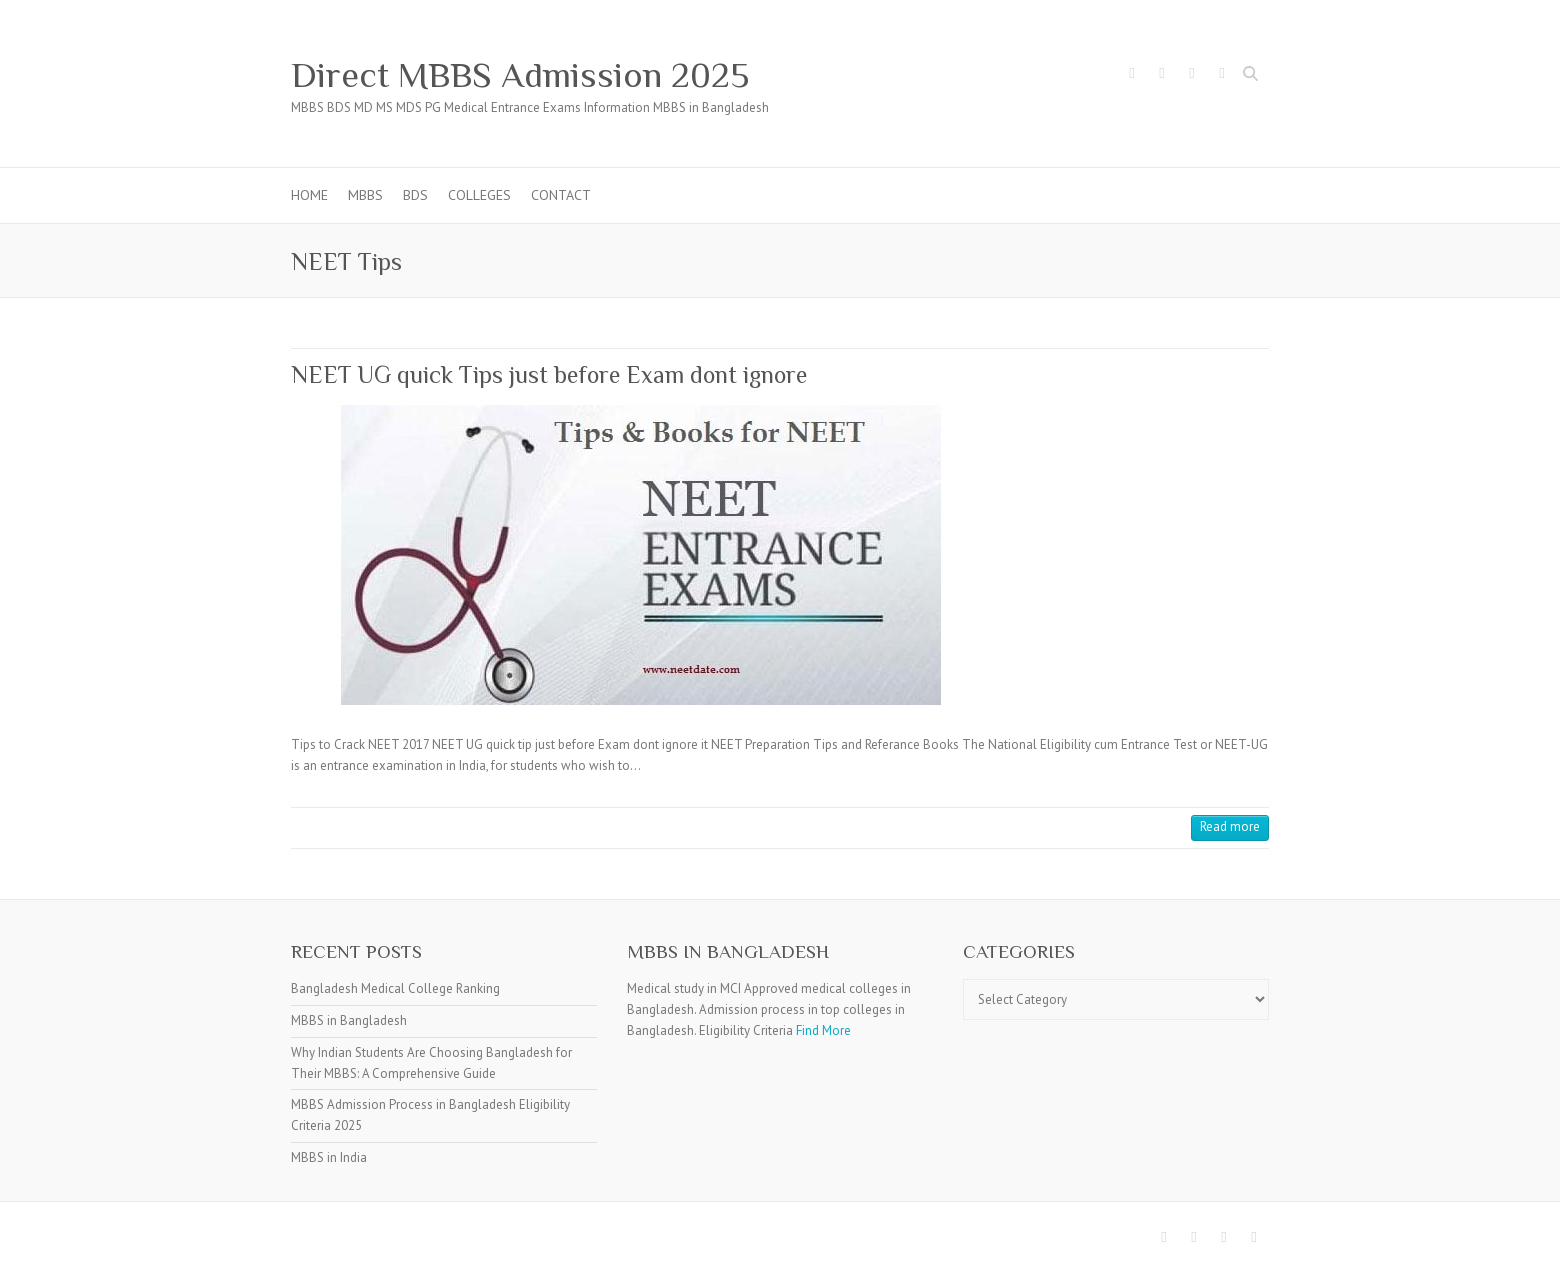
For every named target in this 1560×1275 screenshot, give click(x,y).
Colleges (479, 195)
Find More (823, 1030)
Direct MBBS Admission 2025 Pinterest (1192, 76)
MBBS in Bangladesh (349, 1020)
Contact (561, 195)
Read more (1230, 826)
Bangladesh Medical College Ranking (395, 988)
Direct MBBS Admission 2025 (520, 75)
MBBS (365, 195)
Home (309, 195)
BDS (415, 195)
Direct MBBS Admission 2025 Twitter (1162, 76)
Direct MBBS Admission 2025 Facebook (1132, 76)
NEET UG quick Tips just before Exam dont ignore (549, 374)
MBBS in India (329, 1157)
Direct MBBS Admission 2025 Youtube (1222, 76)
